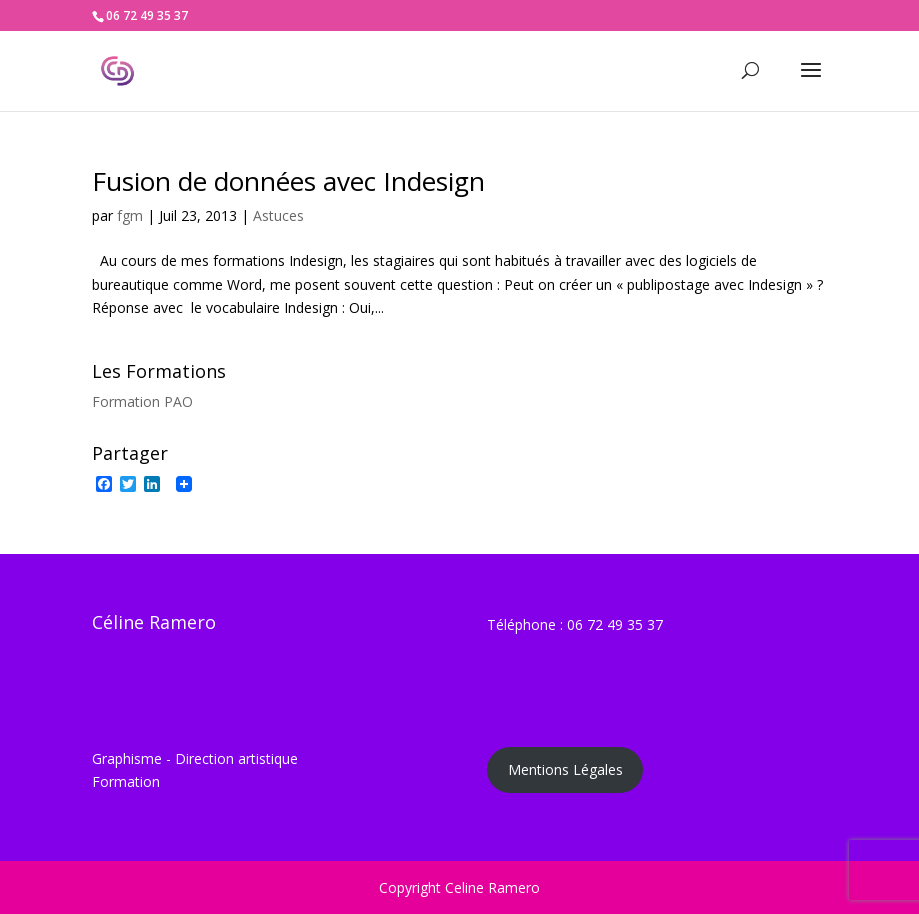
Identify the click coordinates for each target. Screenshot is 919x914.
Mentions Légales (565, 769)
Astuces (278, 215)
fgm (130, 215)
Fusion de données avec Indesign (288, 181)
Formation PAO (142, 401)
